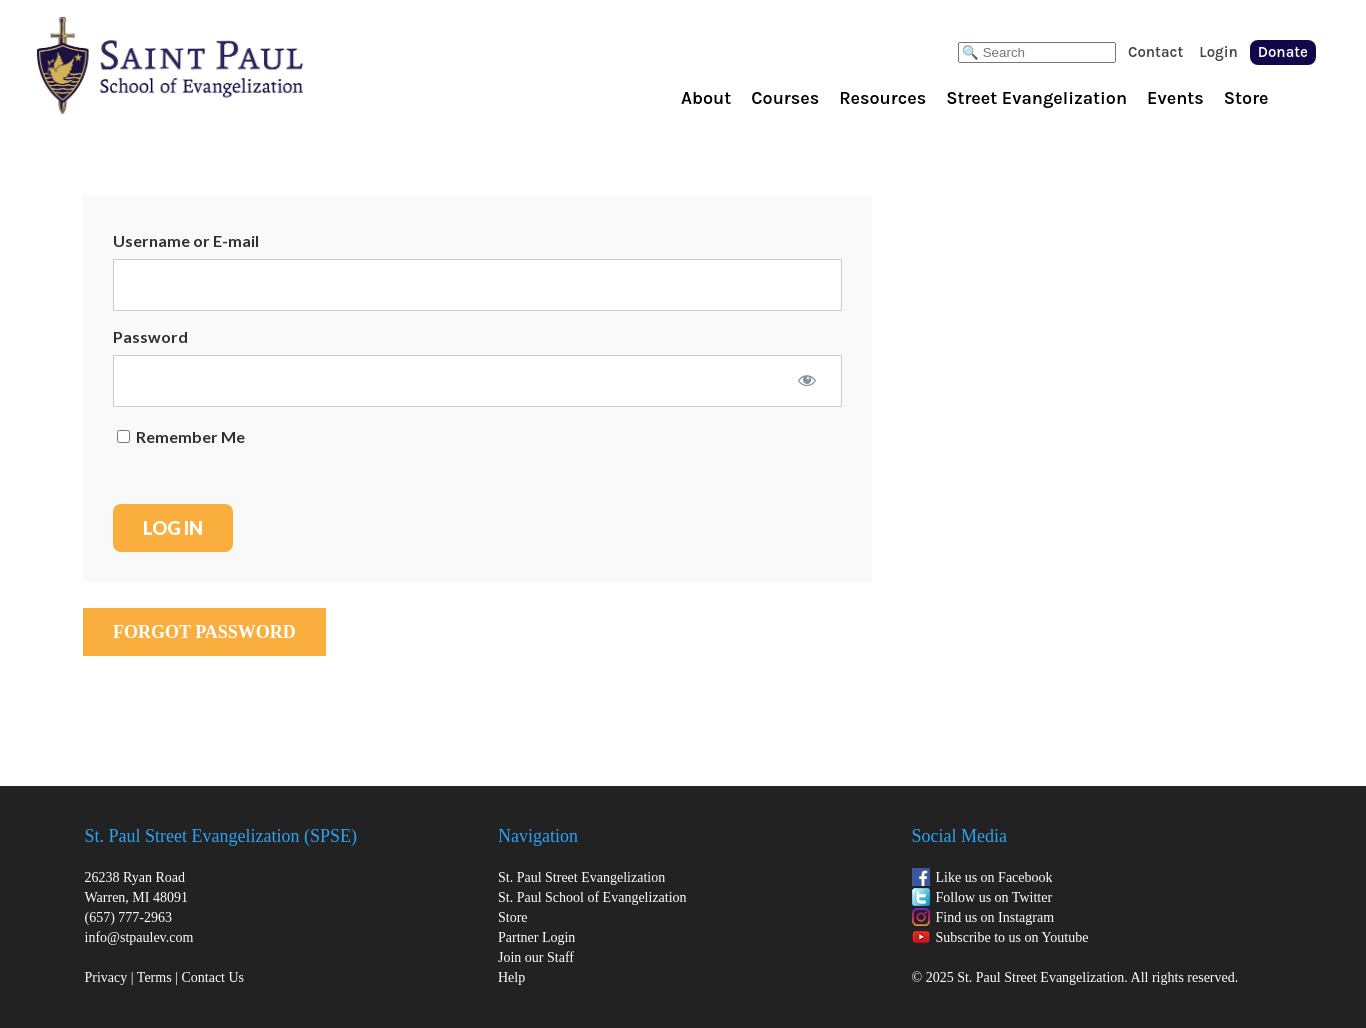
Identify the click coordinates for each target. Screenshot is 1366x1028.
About (706, 98)
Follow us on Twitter (994, 897)
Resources (882, 98)
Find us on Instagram (995, 917)
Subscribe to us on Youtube (1012, 937)
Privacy (106, 977)
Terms (154, 977)
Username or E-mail (186, 240)
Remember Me (181, 436)
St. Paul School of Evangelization (210, 65)
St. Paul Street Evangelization (581, 877)
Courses (785, 98)
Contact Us (212, 977)
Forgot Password (204, 632)
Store (1246, 98)
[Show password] (807, 380)
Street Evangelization (1036, 98)
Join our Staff (536, 957)
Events (1175, 98)
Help (511, 977)
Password (150, 336)
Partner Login (536, 937)
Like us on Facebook (994, 877)
